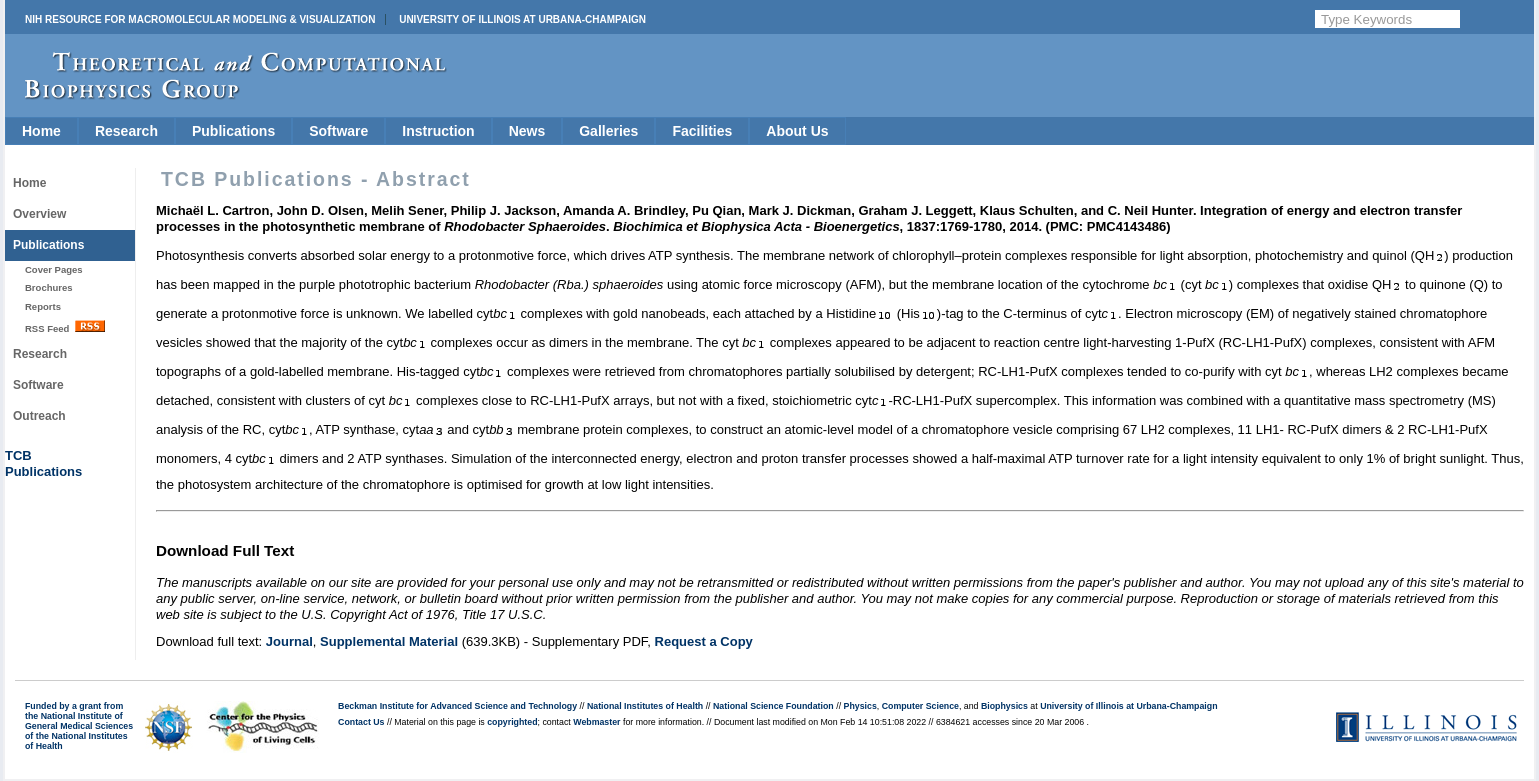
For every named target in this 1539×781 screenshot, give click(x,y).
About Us (797, 131)
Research (126, 131)
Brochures (49, 287)
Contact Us (361, 722)
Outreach (39, 416)
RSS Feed (65, 327)
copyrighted (512, 722)
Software (338, 131)
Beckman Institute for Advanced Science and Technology (457, 706)
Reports (43, 306)
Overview (39, 214)
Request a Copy (704, 641)
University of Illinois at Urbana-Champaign (522, 19)
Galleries (608, 131)
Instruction (438, 131)
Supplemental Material (389, 641)
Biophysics (1004, 706)
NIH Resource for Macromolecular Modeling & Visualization (200, 19)
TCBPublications (43, 463)
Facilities (702, 131)
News (527, 131)
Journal (289, 641)
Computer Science (920, 706)
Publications (233, 131)
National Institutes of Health (645, 706)
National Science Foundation (773, 706)
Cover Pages (54, 269)
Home (41, 131)
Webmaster (596, 722)
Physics (860, 706)
